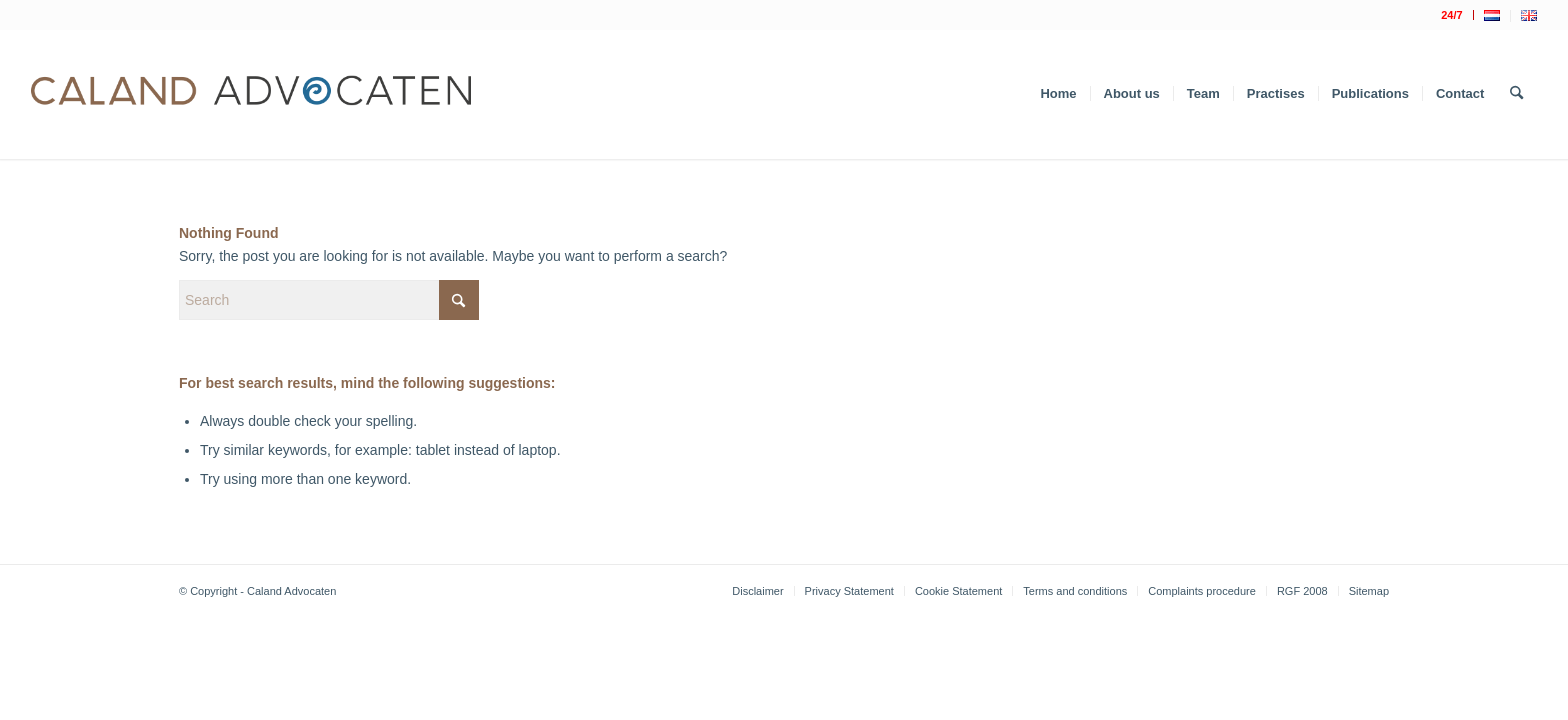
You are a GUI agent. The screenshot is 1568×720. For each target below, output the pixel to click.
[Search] (1516, 94)
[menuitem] (1452, 15)
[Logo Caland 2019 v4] (251, 94)
